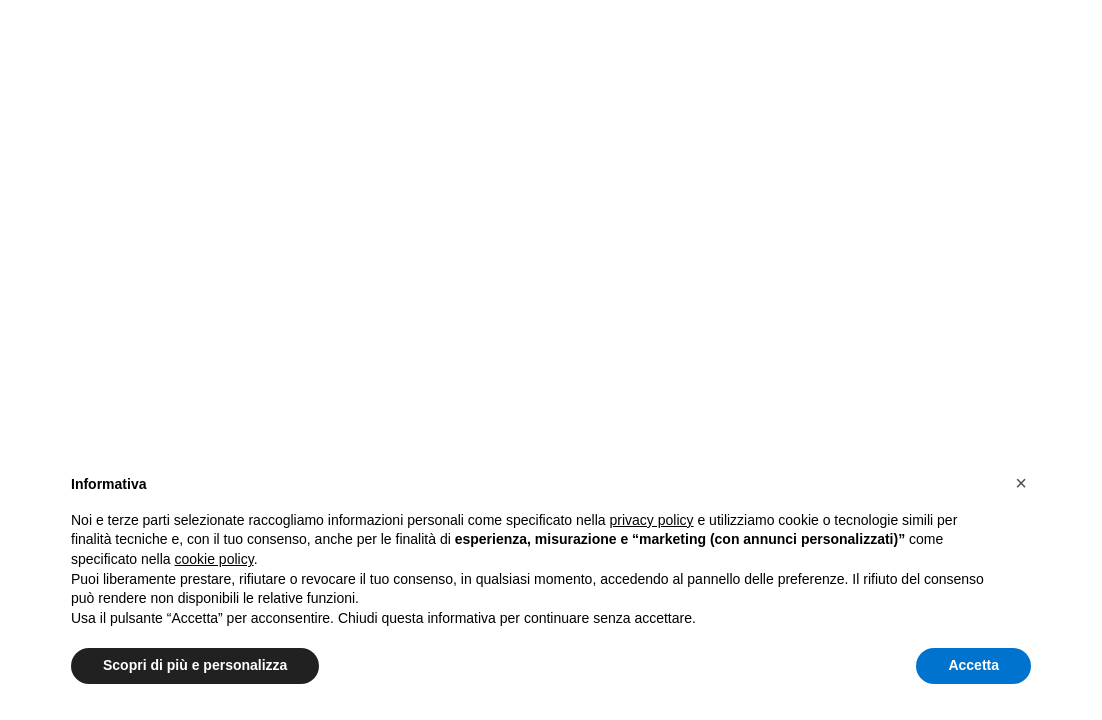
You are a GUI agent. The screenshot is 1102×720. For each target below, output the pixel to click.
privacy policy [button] (652, 520)
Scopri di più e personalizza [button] (195, 665)
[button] (1021, 483)
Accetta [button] (973, 665)
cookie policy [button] (214, 559)
